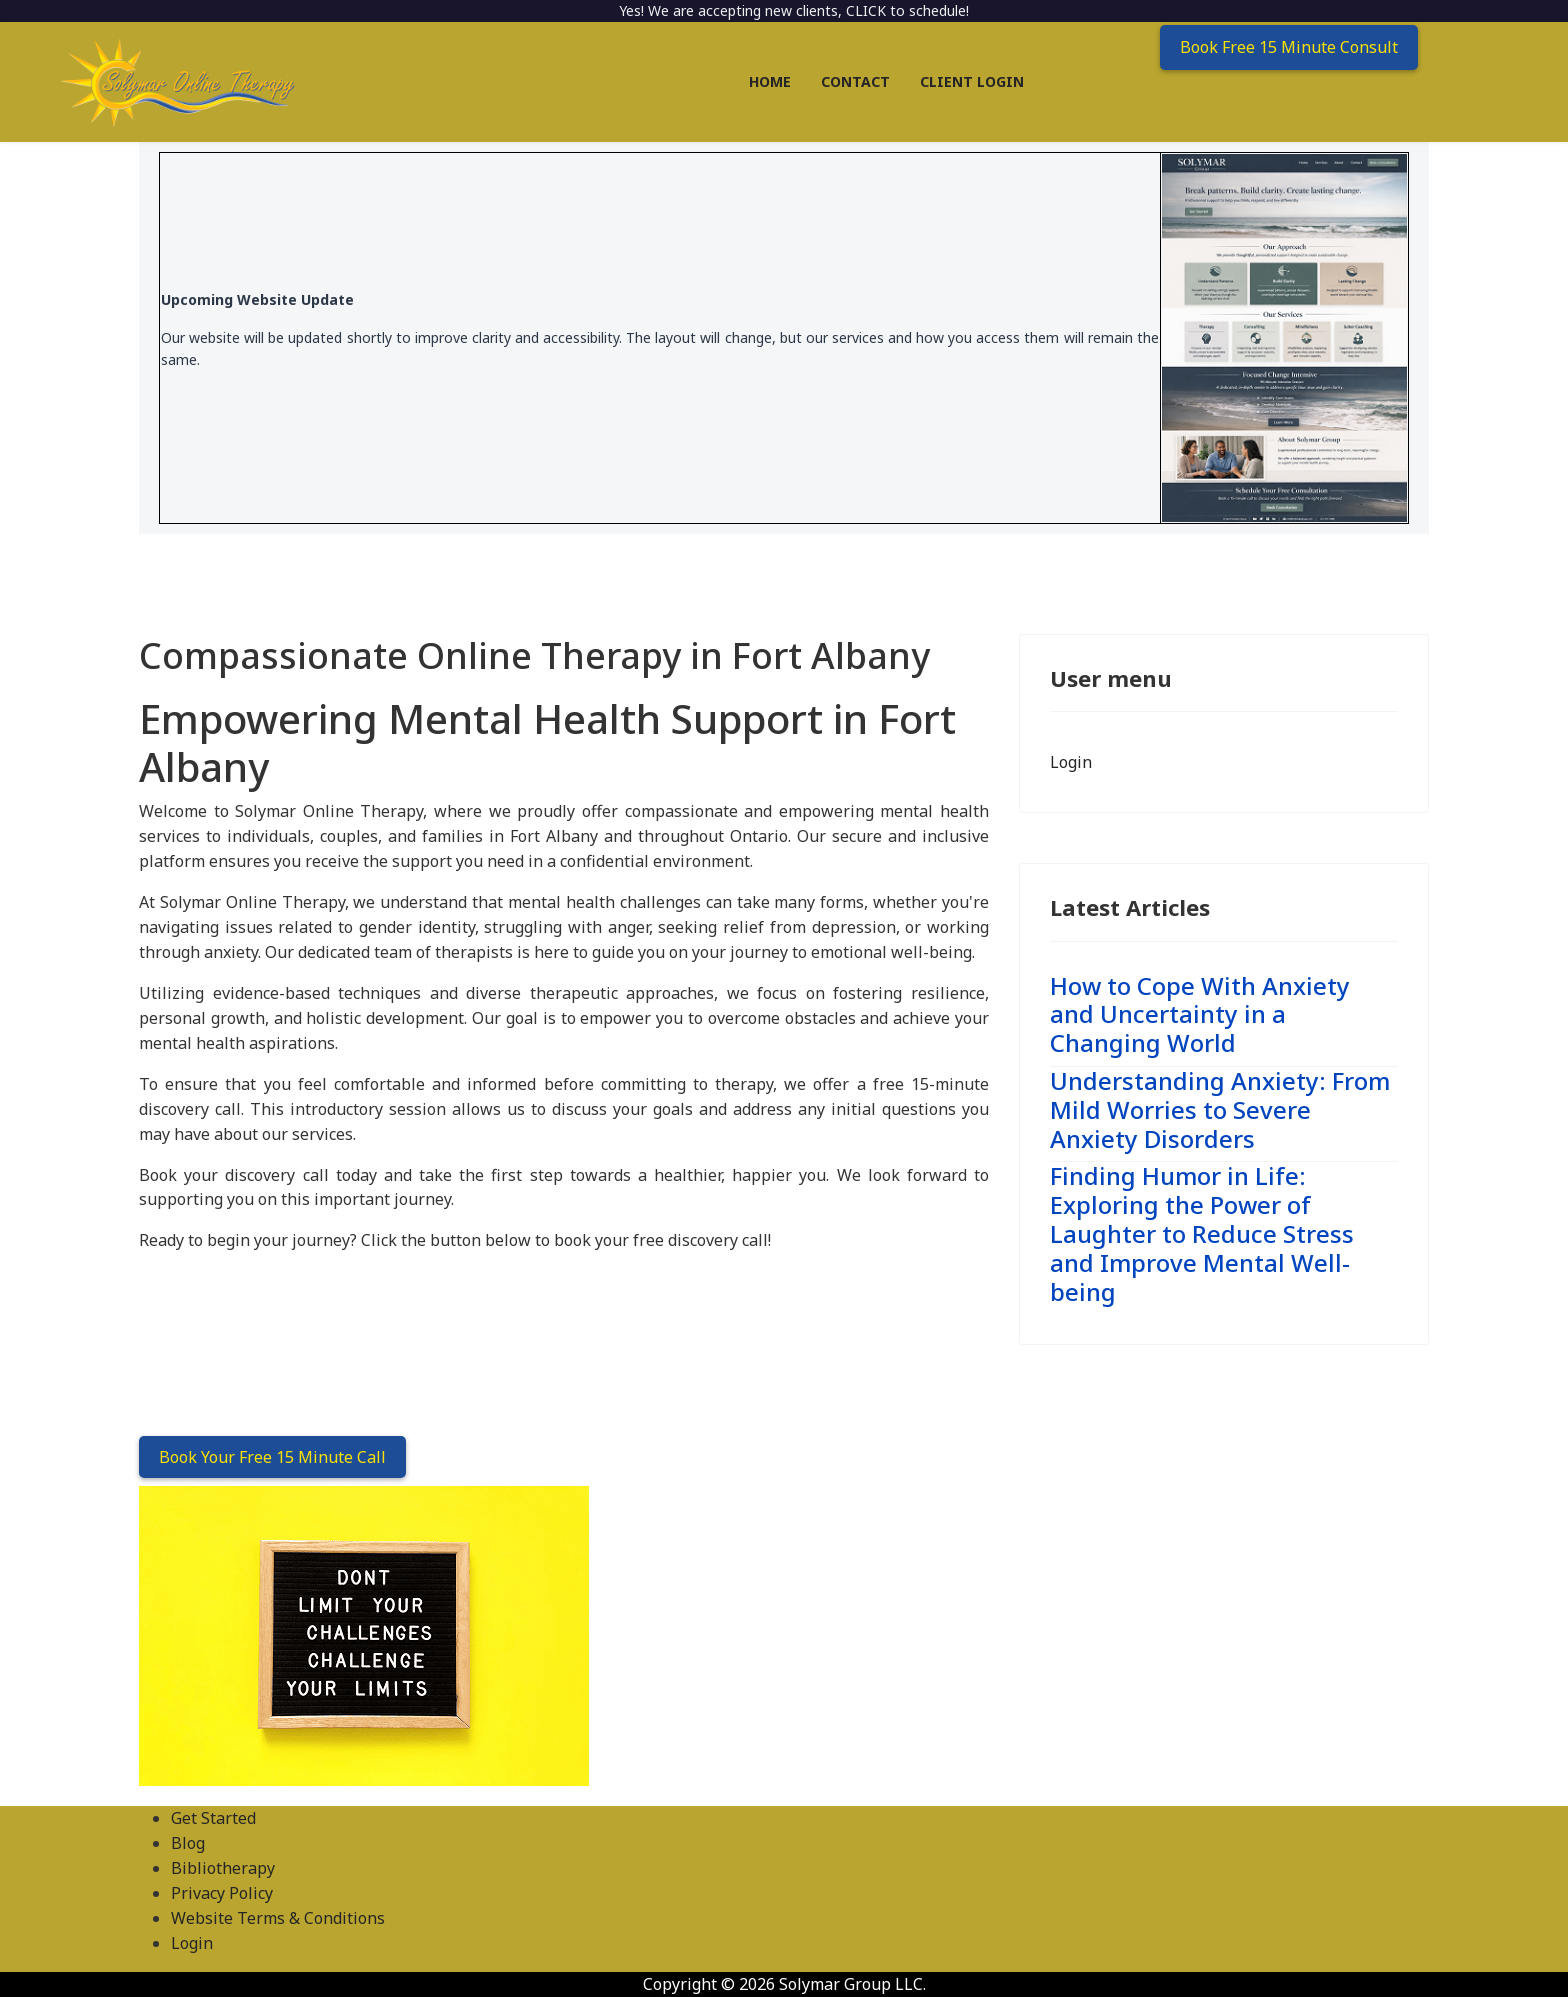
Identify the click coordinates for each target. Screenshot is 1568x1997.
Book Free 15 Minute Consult (1289, 47)
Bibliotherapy (223, 1868)
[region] (784, 1636)
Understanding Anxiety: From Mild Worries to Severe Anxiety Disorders (1220, 1109)
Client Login (972, 81)
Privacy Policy (222, 1893)
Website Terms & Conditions (278, 1918)
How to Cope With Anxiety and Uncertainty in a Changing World (1200, 1014)
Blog (188, 1843)
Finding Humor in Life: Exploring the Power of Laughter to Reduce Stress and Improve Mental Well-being (1202, 1233)
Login (1071, 762)
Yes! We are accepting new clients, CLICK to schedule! (794, 10)
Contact (855, 81)
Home (770, 81)
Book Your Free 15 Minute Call (272, 1457)
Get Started (213, 1818)
